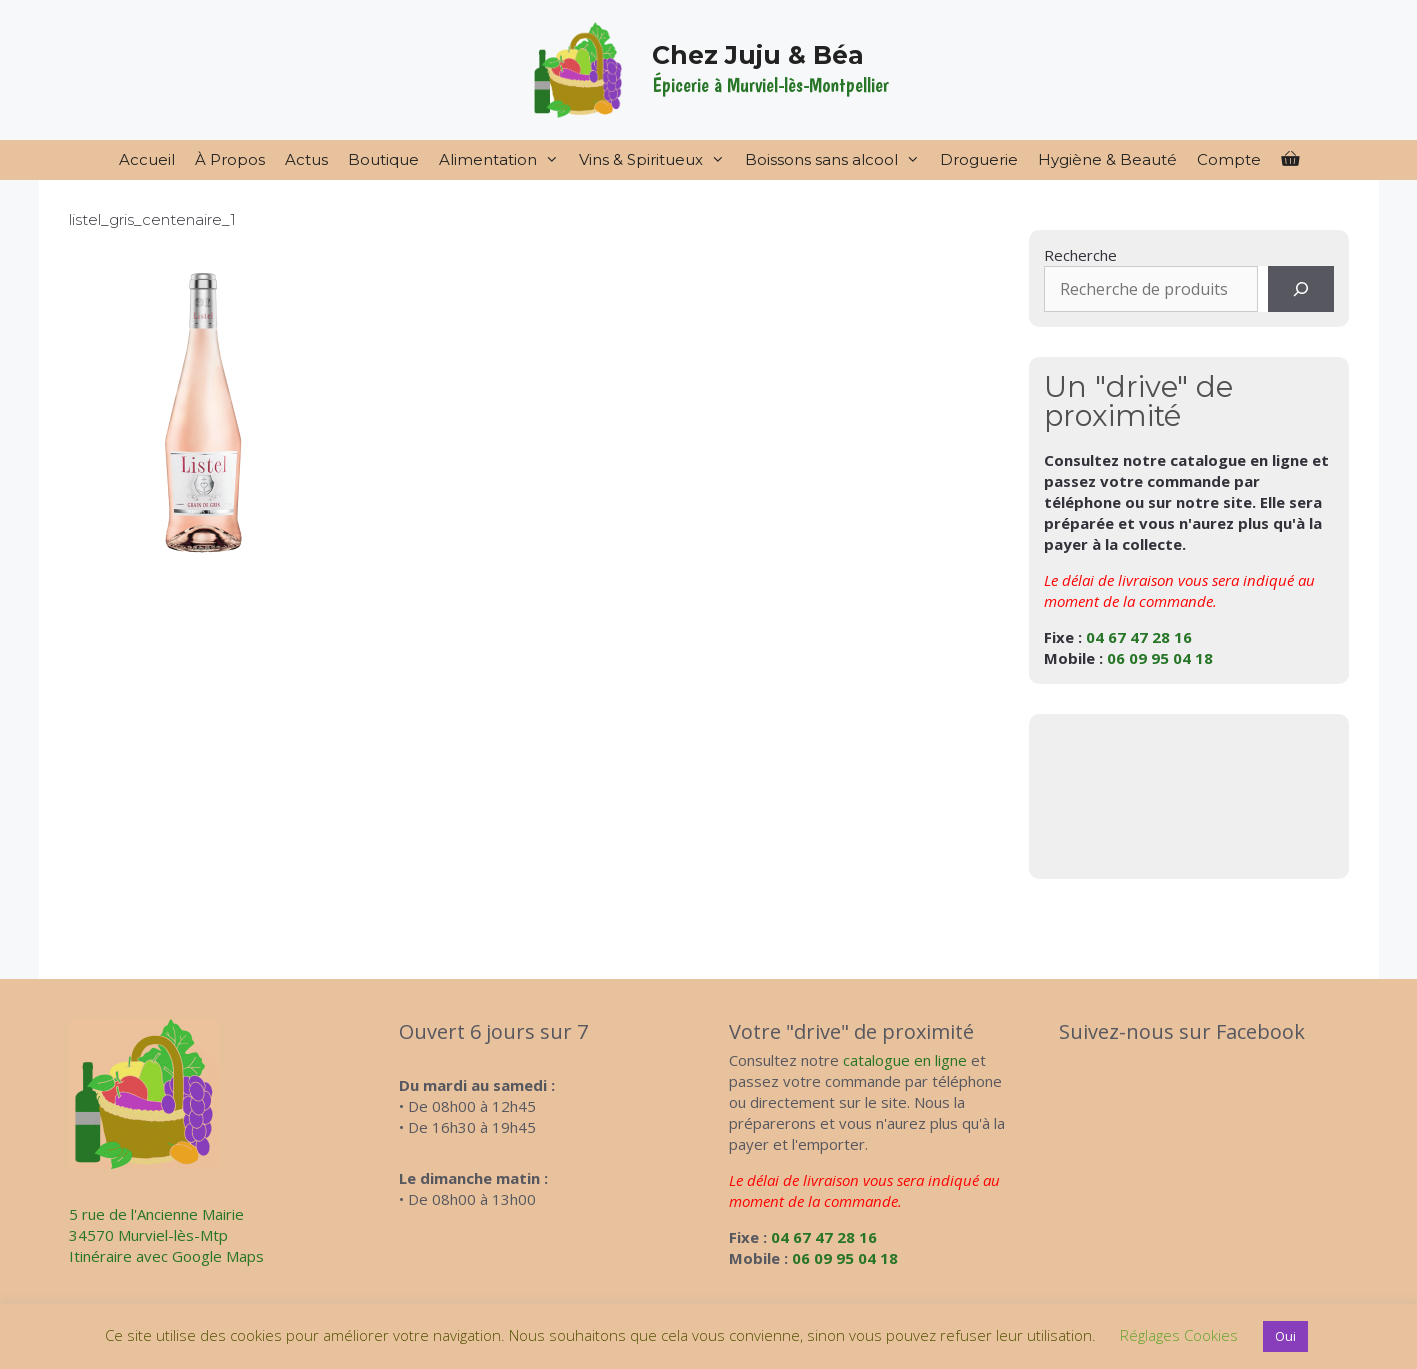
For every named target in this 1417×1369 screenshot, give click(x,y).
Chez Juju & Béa (758, 55)
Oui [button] (1285, 1336)
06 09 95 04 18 (1160, 658)
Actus (306, 159)
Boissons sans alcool (837, 160)
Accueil (147, 159)
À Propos (230, 159)
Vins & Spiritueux (657, 160)
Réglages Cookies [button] (1179, 1335)
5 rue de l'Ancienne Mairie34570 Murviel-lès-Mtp (156, 1224)
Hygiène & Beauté (1107, 159)
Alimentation (504, 160)
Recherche (1080, 255)
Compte (1229, 159)
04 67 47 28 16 (1139, 637)
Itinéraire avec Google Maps (166, 1256)
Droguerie (979, 159)
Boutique (383, 159)
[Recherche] (1301, 289)
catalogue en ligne (905, 1060)
